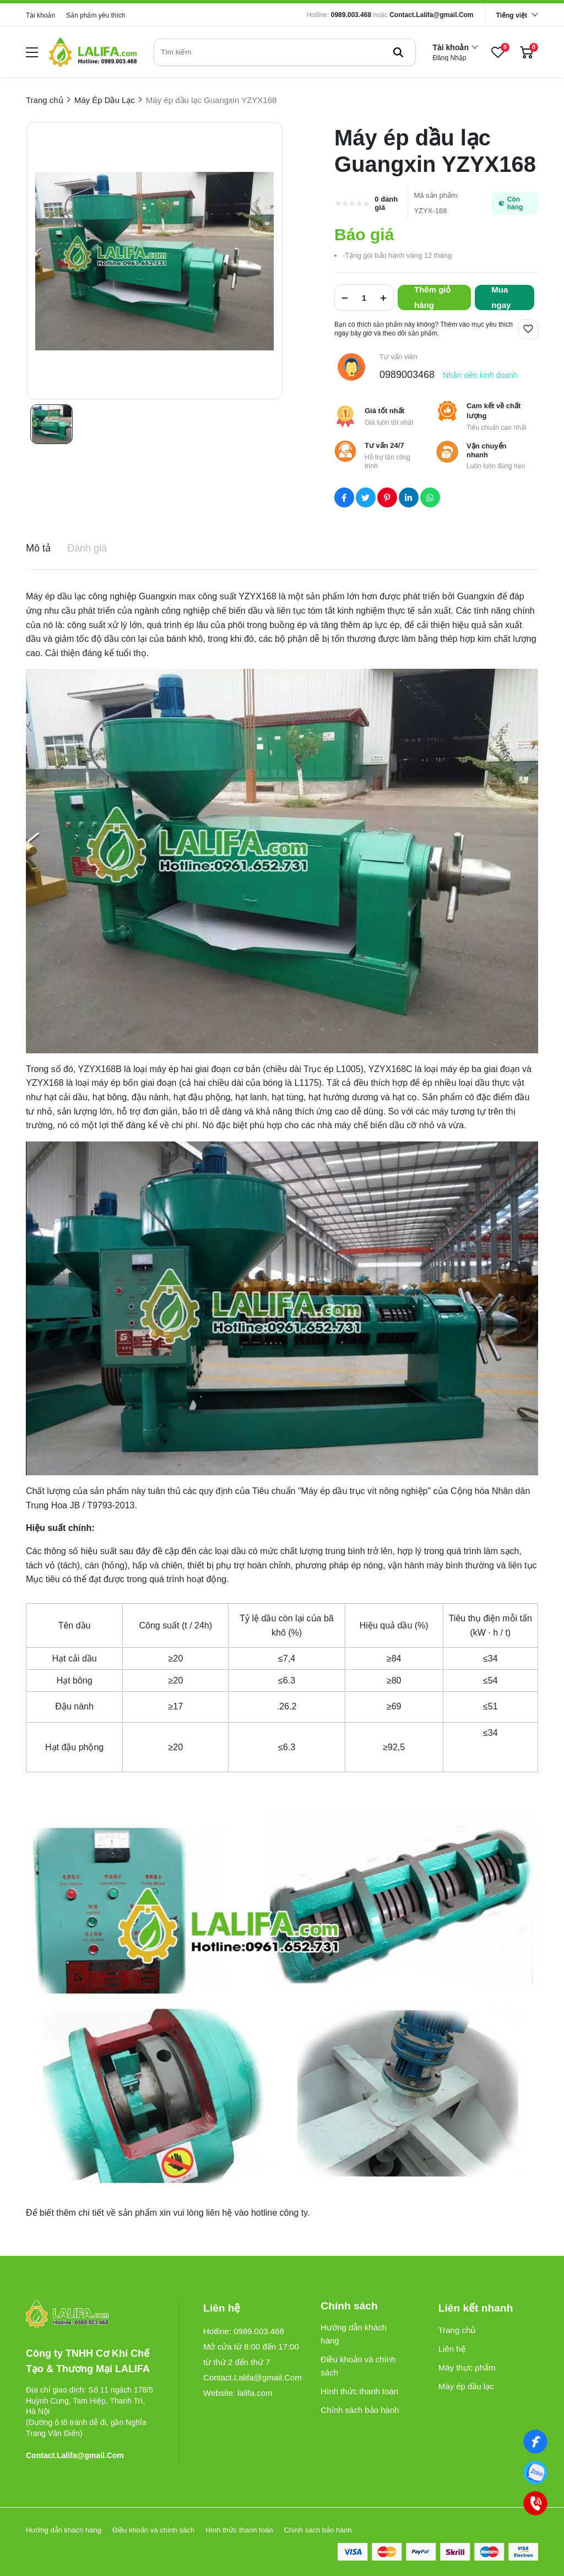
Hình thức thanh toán (359, 2391)
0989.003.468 (351, 15)
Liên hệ (451, 2348)
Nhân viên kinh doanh (480, 375)
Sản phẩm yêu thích (95, 15)
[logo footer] (90, 2314)
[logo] (93, 52)
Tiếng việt (511, 15)
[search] (285, 52)
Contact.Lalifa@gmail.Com (431, 15)
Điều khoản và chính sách (358, 2366)
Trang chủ (457, 2330)
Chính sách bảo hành (360, 2410)
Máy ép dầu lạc (466, 2386)
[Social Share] (344, 497)
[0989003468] (535, 2472)
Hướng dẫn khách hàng (354, 2334)
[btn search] (398, 52)
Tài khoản (40, 15)
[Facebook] (535, 2442)
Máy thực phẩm (467, 2367)
